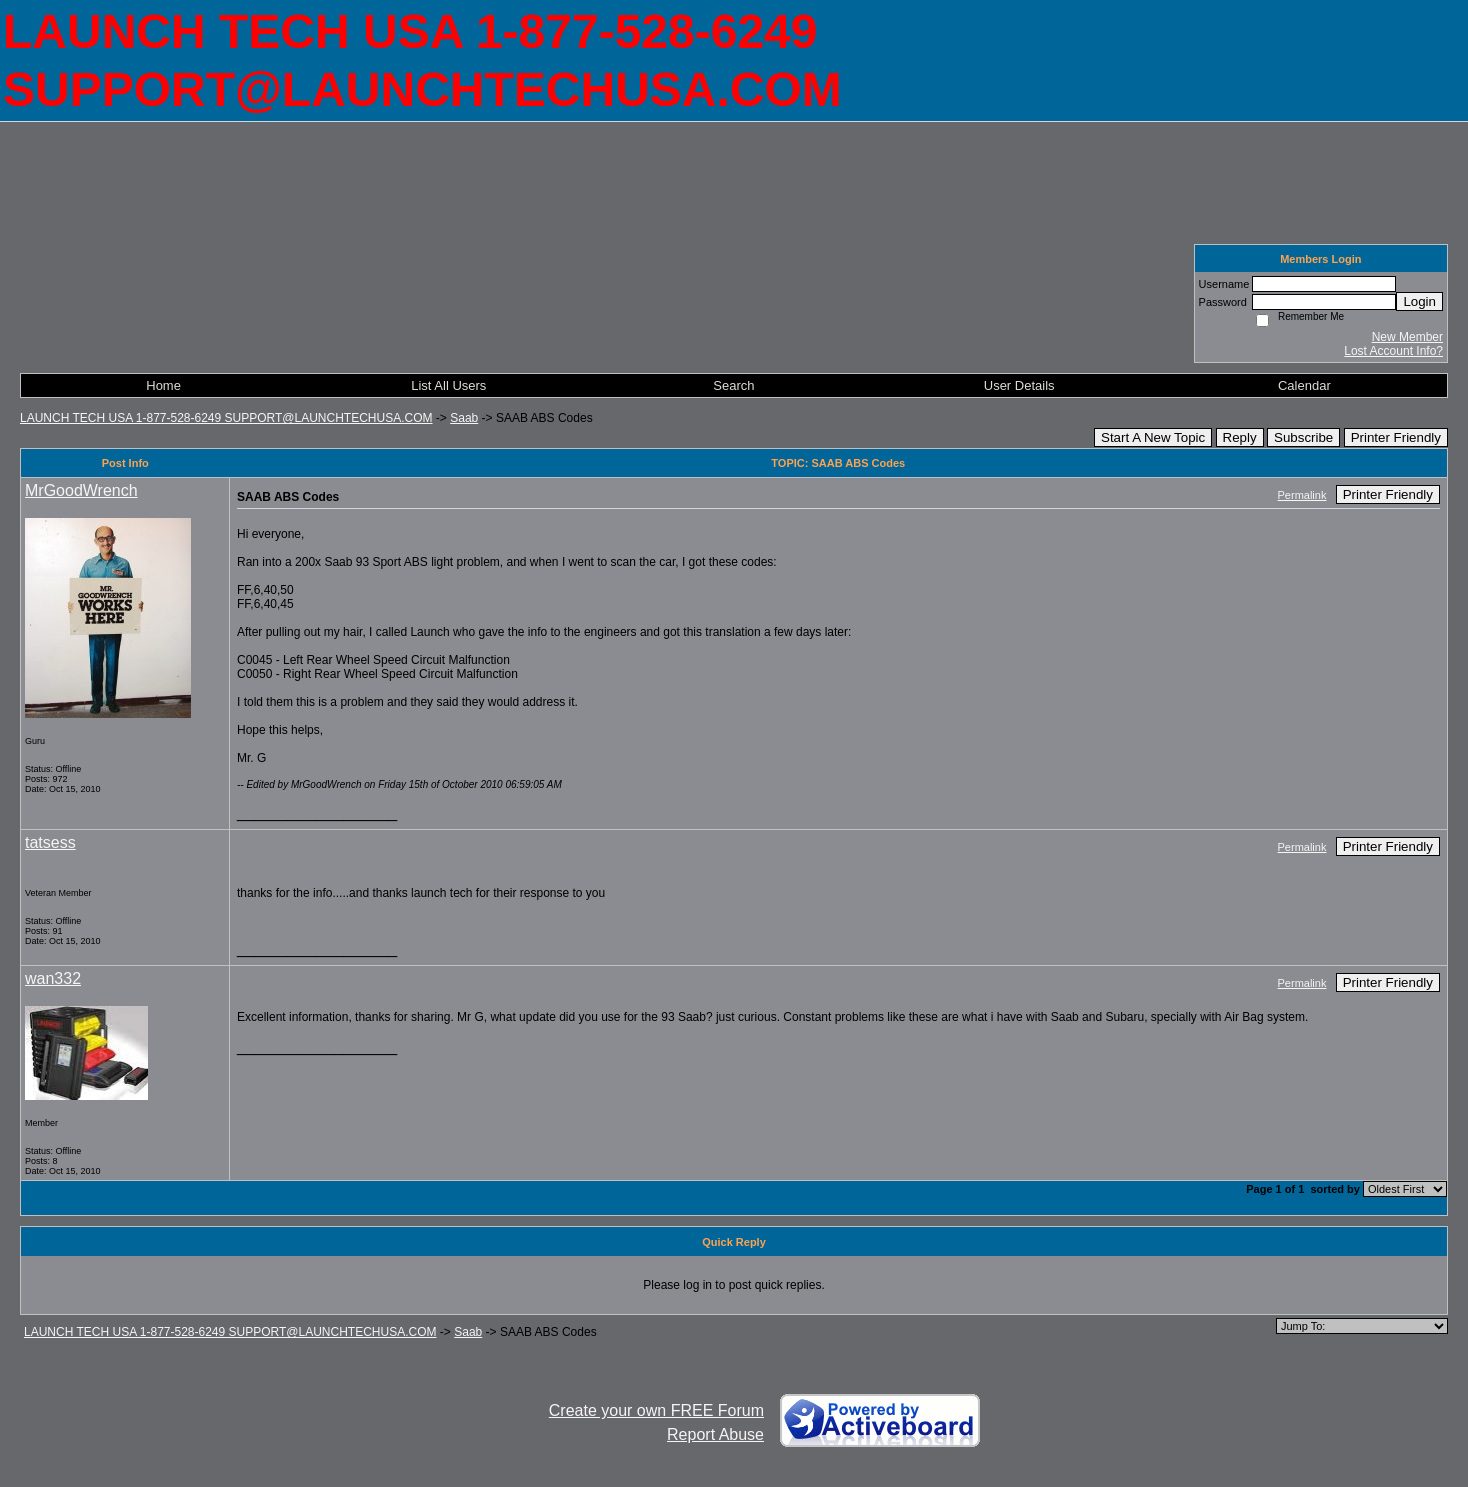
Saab (464, 418)
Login (1419, 301)
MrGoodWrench (81, 490)
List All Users (448, 385)
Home (163, 385)
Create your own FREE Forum (656, 1410)
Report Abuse (715, 1434)
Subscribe (1303, 437)
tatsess (50, 842)
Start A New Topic (1153, 437)
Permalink (1302, 495)
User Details (1019, 385)
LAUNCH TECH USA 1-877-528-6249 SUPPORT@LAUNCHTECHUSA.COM (226, 418)
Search (733, 385)
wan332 (53, 978)
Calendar (1304, 385)
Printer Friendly (1396, 437)
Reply (1240, 437)
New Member (1407, 337)
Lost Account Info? (1393, 351)
